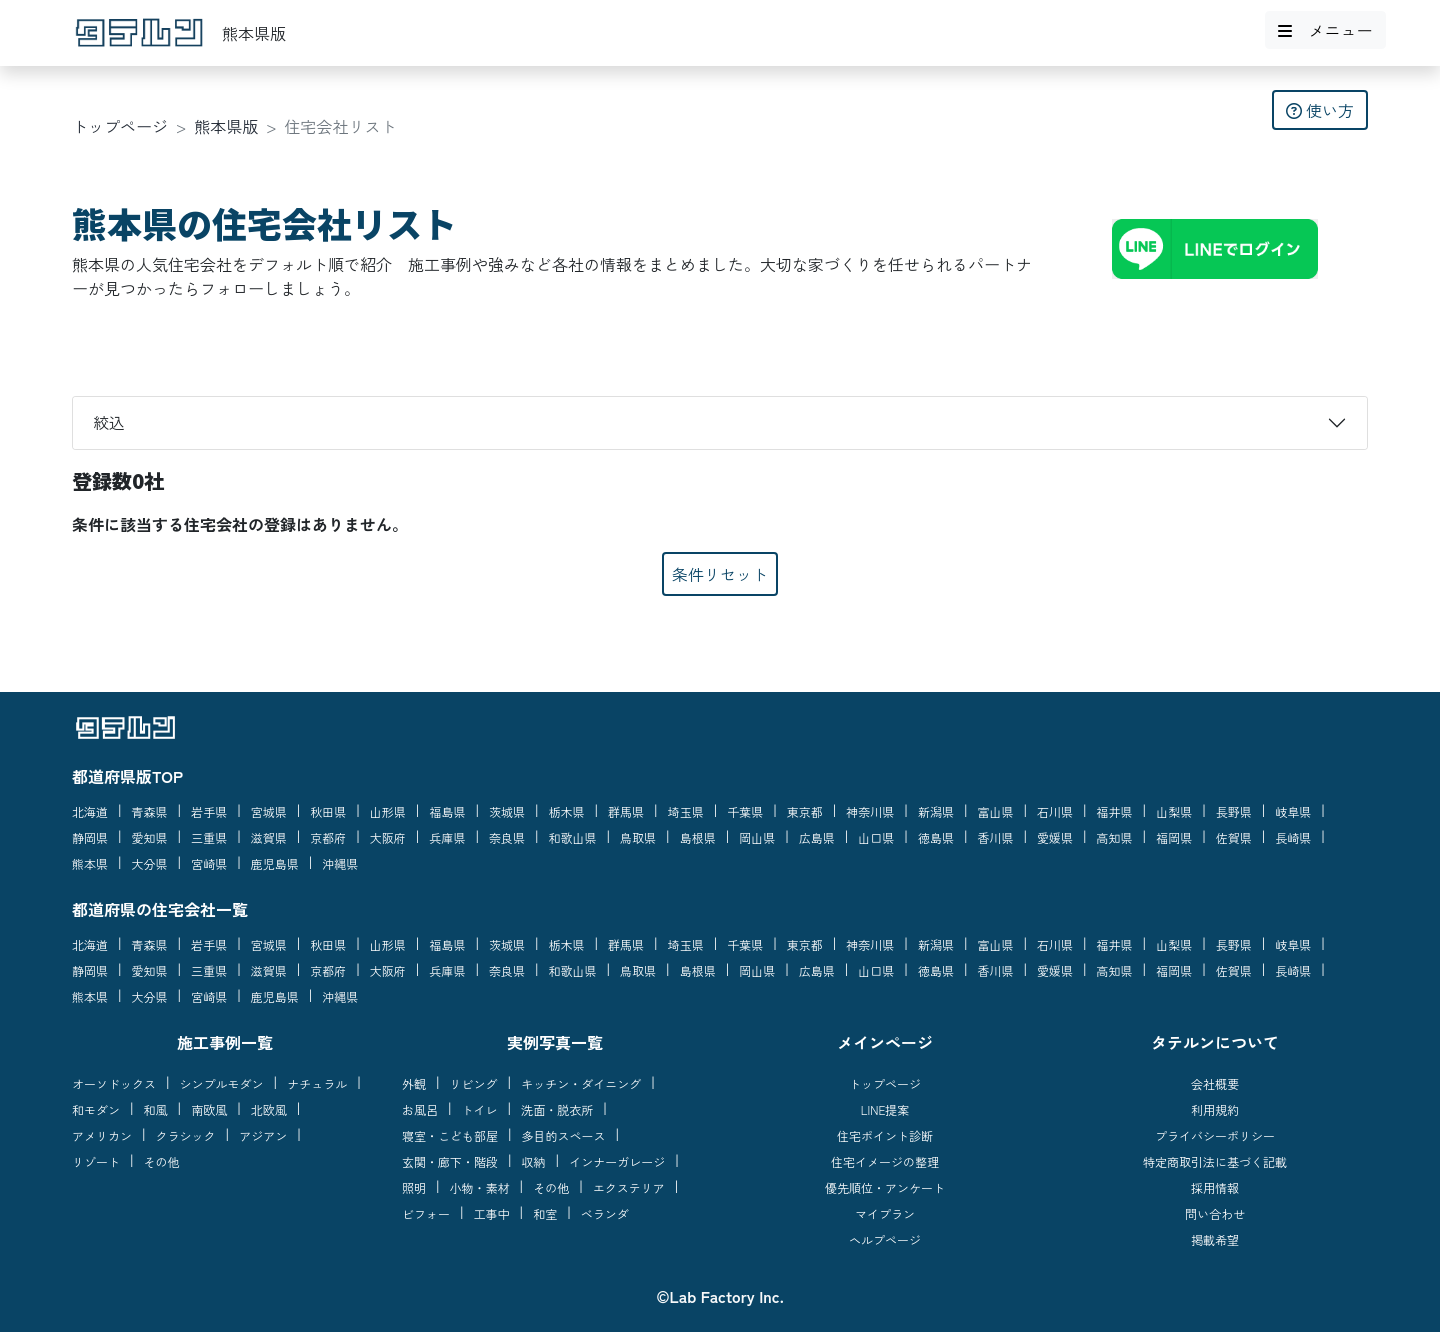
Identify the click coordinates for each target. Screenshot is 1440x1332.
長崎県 (1293, 837)
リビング (474, 1083)
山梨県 (1174, 811)
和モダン (96, 1109)
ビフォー (426, 1213)
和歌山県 (573, 837)
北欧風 (269, 1109)
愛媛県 (1055, 837)
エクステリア (629, 1187)
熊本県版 (226, 126)
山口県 (876, 837)
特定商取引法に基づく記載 (1215, 1161)
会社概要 (1215, 1083)
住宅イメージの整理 (885, 1161)
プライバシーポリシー (1215, 1135)
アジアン (263, 1135)
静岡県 (90, 837)
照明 (414, 1187)
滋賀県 (269, 837)
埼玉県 (686, 811)
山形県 (388, 811)
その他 (162, 1161)
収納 (534, 1161)
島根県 (698, 837)
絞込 (109, 422)
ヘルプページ (885, 1239)
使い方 (1320, 110)
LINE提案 (885, 1109)
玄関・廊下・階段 (450, 1161)
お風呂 (420, 1109)
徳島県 (936, 837)
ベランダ (605, 1213)
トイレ (480, 1109)
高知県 (1115, 837)
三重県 (209, 837)
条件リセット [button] (720, 574)
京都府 (328, 837)
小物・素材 (480, 1187)
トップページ (120, 126)
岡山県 (757, 837)
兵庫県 (447, 837)
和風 (156, 1109)
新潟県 (936, 811)
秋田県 (328, 811)
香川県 (995, 837)
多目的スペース (564, 1135)
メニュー (1325, 30)
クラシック (186, 1135)
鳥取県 (638, 837)
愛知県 (150, 837)
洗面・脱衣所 (557, 1109)
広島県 (817, 837)
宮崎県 (209, 863)
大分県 (150, 863)
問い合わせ (1215, 1213)
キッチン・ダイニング (581, 1083)
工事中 (492, 1213)
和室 (545, 1213)
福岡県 (1174, 837)
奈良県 (507, 837)
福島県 (447, 811)
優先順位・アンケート (885, 1187)
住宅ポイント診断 (885, 1135)
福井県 (1115, 811)
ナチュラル (317, 1083)
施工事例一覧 (225, 1042)
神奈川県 (870, 811)
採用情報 (1215, 1187)
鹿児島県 (275, 863)
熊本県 (90, 863)
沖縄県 (340, 863)
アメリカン (102, 1135)
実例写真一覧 (555, 1042)
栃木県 (567, 811)
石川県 (1055, 811)
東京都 (805, 811)
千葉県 (745, 811)
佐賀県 (1234, 837)
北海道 (90, 811)
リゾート (96, 1161)
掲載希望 (1215, 1239)
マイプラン (885, 1213)
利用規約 (1215, 1109)
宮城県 (269, 811)
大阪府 (388, 837)
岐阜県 (1293, 811)
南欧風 (209, 1109)
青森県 (150, 811)
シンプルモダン (222, 1083)
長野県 (1234, 811)
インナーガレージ (617, 1161)
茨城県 (507, 811)
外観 (414, 1083)
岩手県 (209, 811)
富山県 (995, 811)
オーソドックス (114, 1083)
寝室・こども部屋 (450, 1135)
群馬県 (626, 811)
